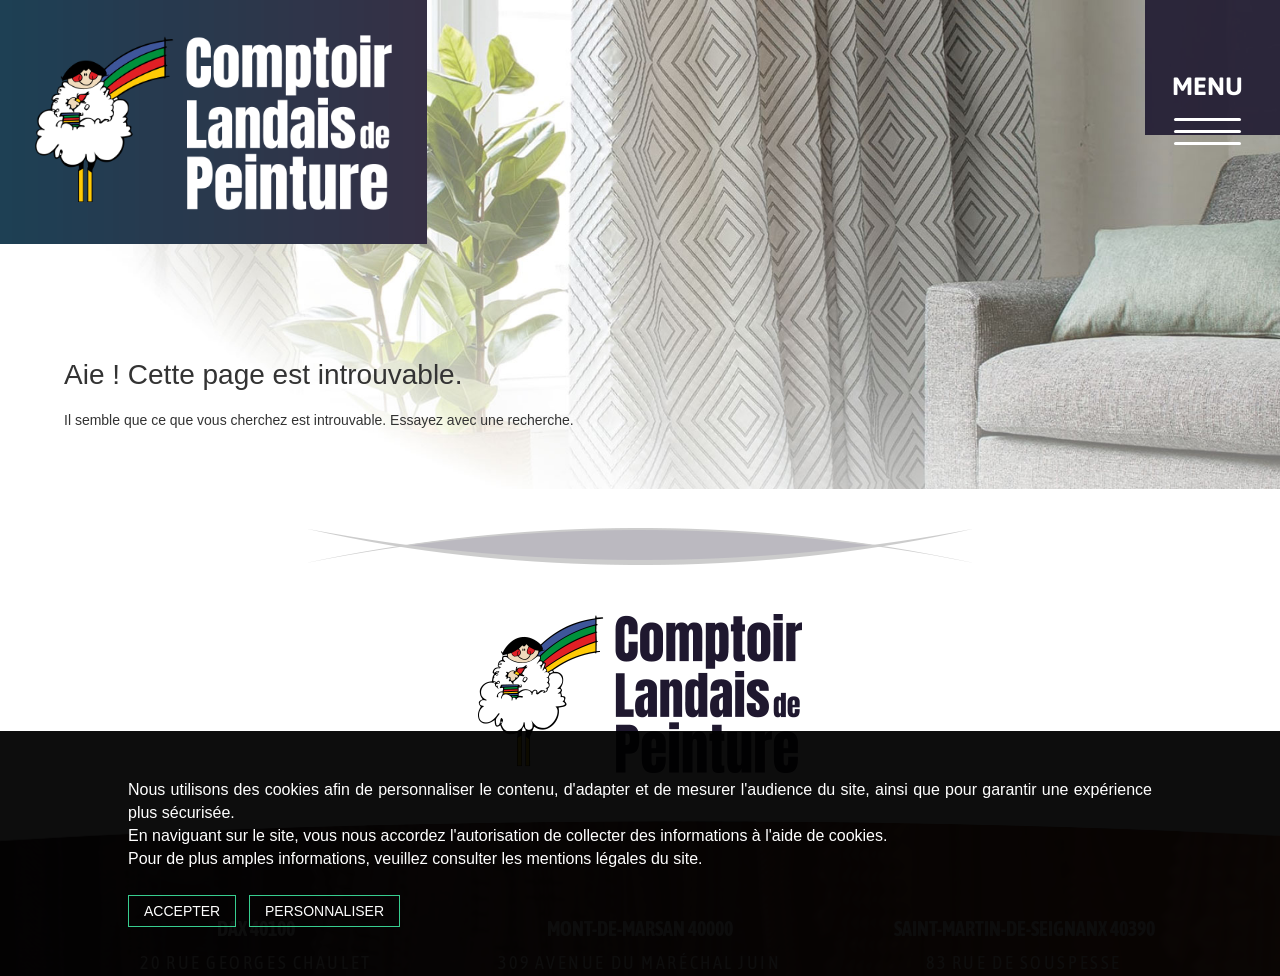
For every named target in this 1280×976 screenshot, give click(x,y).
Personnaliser (324, 911)
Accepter (182, 911)
